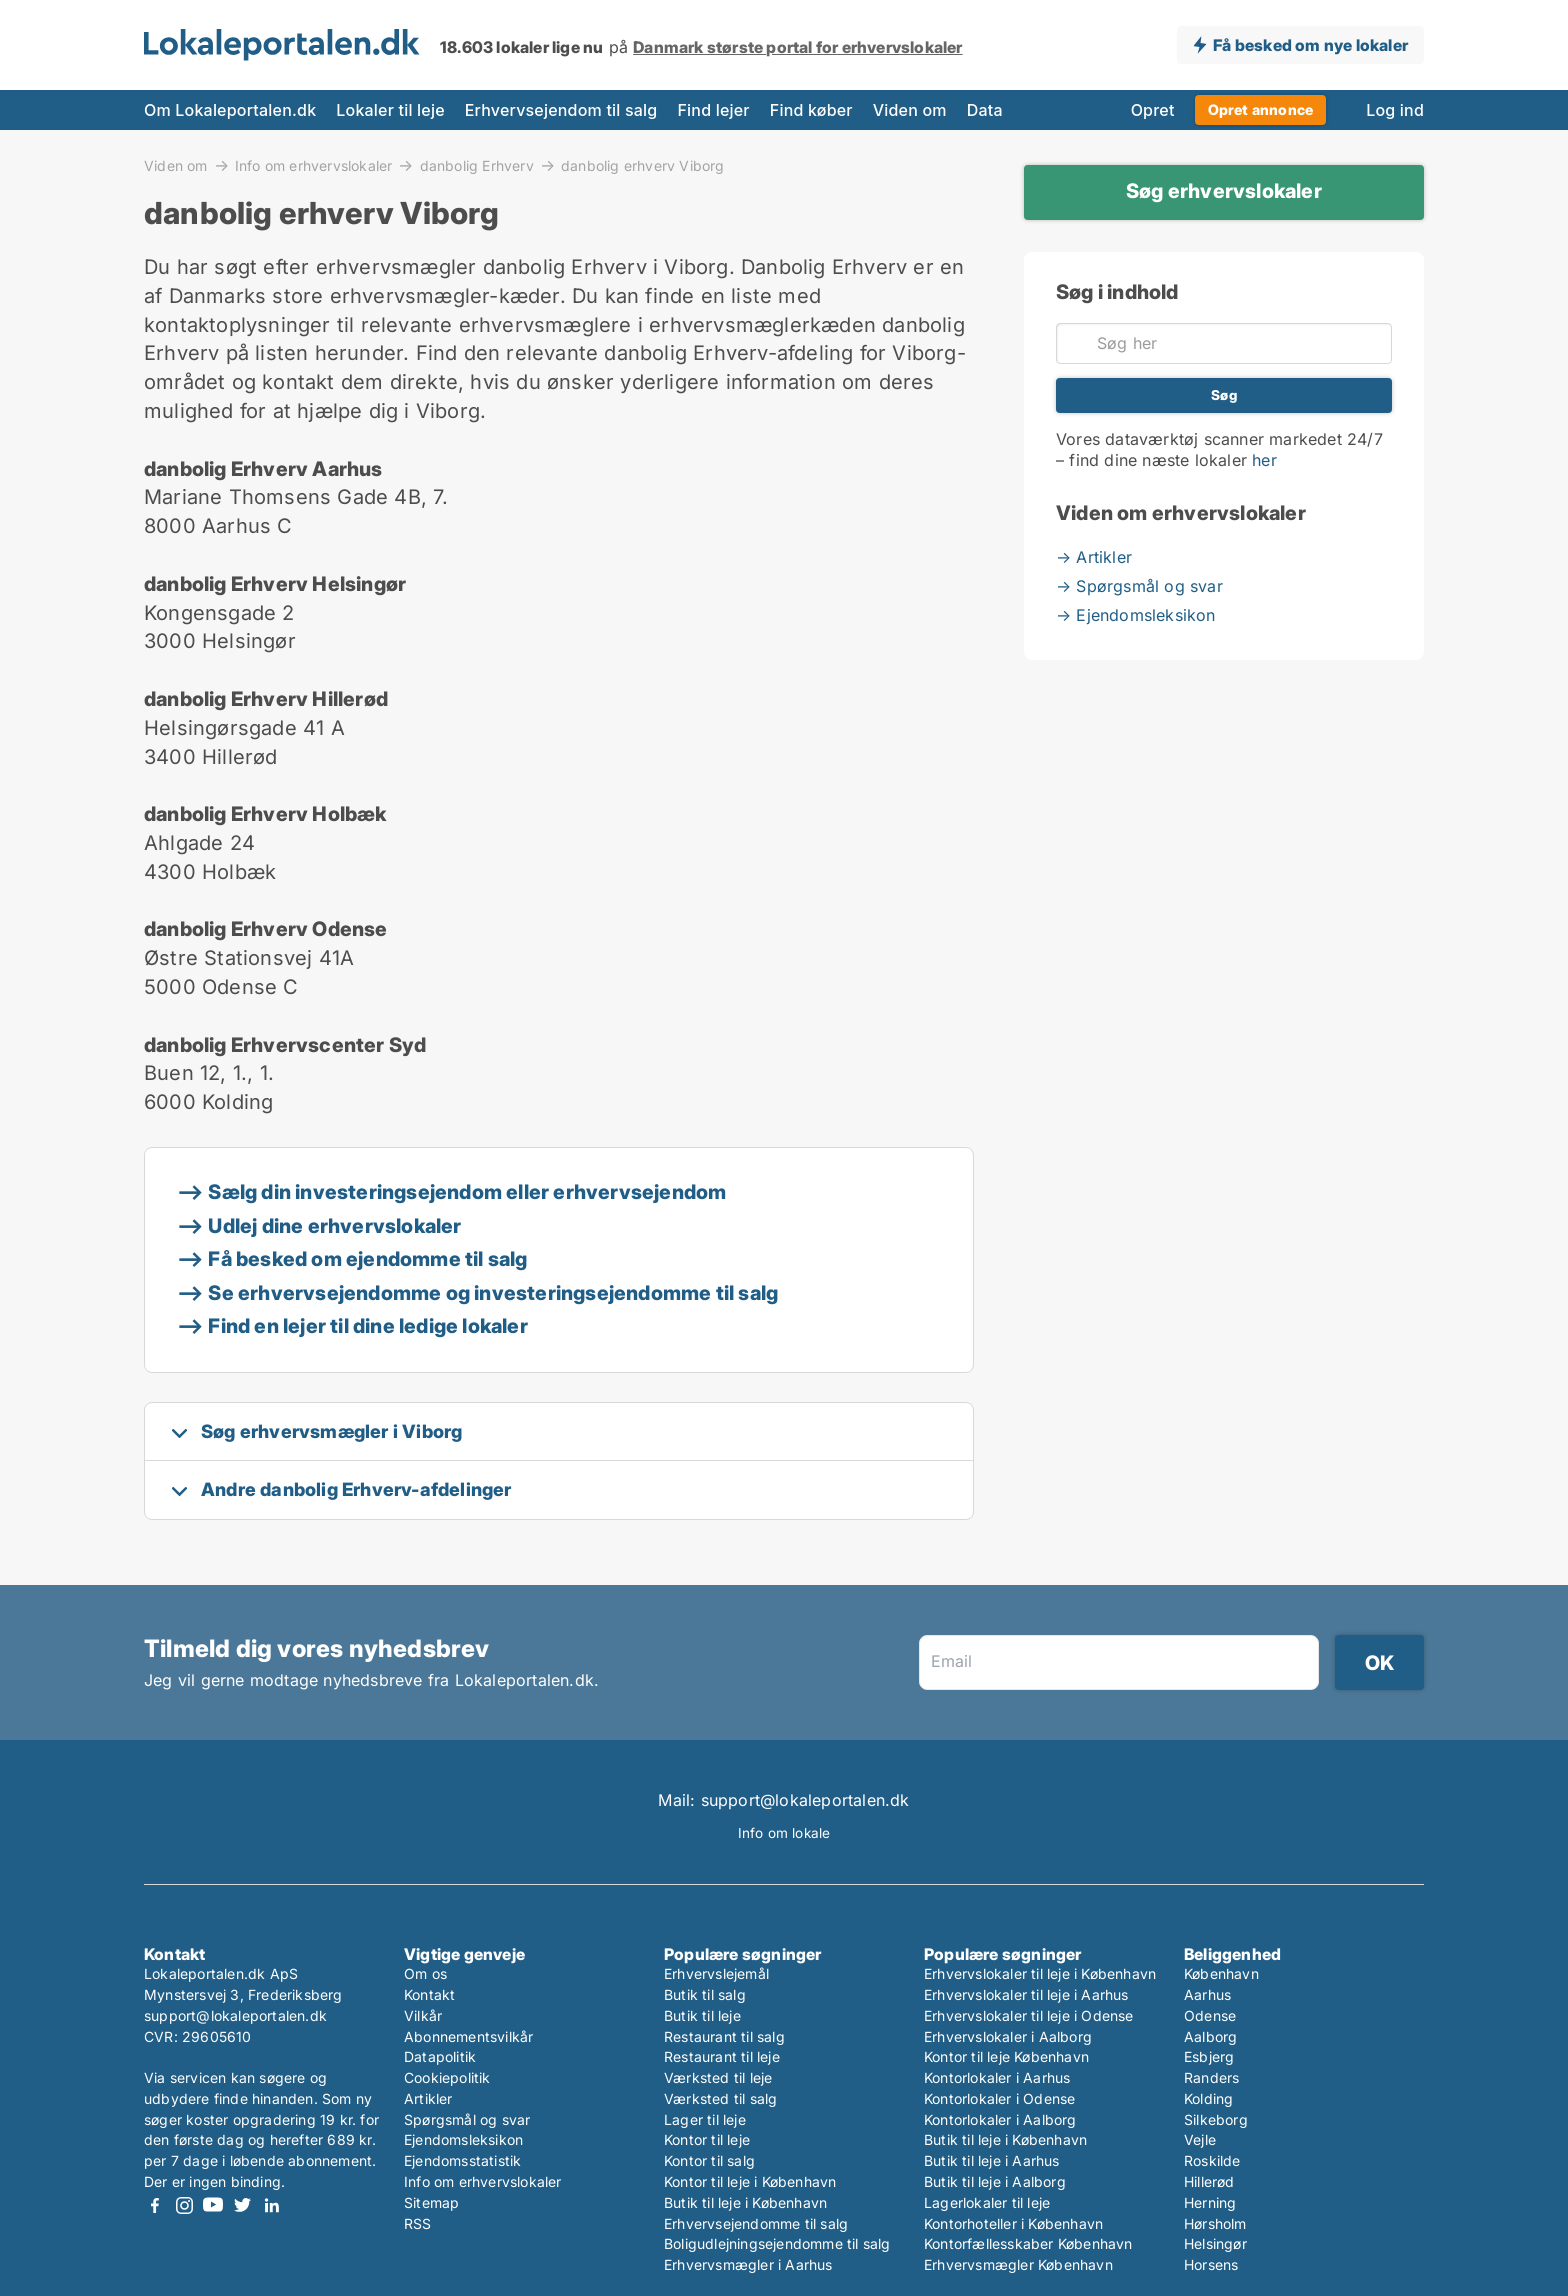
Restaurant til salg (724, 2036)
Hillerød (1209, 2181)
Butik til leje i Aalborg (995, 2181)
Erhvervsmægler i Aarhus (748, 2264)
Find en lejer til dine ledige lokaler (367, 1326)
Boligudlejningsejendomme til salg (777, 2243)
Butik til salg (705, 1994)
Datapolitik (440, 2056)
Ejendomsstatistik (462, 2160)
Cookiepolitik (447, 2077)
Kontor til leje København (1006, 2056)
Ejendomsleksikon (463, 2139)
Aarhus (1207, 1994)
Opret (1153, 110)
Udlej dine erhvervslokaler (334, 1226)
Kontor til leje (707, 2139)
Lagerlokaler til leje (987, 2202)
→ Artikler (1094, 557)
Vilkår (423, 2015)
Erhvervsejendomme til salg (756, 2223)
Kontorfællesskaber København (1028, 2243)
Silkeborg (1216, 2119)
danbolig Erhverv (477, 165)
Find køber (811, 110)
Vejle (1200, 2139)
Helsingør (1215, 2243)
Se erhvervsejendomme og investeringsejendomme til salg (493, 1293)
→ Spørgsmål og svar (1139, 586)
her (1264, 460)
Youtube (213, 2205)
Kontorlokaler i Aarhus (997, 2077)
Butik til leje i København (745, 2202)
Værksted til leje (718, 2077)
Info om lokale (784, 1833)
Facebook (155, 2205)
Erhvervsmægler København (1018, 2264)
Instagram (184, 2205)
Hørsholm (1215, 2223)
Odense (1210, 2015)
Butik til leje (702, 2015)
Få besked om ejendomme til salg (367, 1259)
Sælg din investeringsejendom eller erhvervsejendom (467, 1192)
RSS (418, 2223)
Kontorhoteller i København (1013, 2223)
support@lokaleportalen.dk (235, 2015)
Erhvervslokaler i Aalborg (1008, 2036)
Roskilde (1212, 2160)
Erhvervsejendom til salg (561, 110)
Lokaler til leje (390, 110)
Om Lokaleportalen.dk (230, 110)
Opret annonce (1261, 109)
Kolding (1208, 2098)
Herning (1210, 2202)
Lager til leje (705, 2119)
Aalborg (1210, 2036)
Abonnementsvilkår (468, 2036)
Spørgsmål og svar (467, 2119)
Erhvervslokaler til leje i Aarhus (1026, 1994)
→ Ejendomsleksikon (1136, 615)
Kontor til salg (709, 2160)
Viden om (910, 110)
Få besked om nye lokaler (1310, 45)
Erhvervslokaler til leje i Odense (1029, 2015)
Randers (1211, 2077)
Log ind (1395, 110)
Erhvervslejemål (716, 1973)
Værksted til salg (720, 2098)
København (1221, 1973)
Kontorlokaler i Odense (999, 2098)
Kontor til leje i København (750, 2181)
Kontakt (429, 1994)
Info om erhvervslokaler (314, 165)
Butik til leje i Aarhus (992, 2160)
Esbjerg (1209, 2056)
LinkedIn (271, 2205)
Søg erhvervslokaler (1224, 191)
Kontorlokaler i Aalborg (1000, 2119)
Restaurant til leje (722, 2056)
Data (985, 110)
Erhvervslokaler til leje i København (1040, 1973)
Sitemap (431, 2202)
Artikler (428, 2098)
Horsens (1211, 2264)
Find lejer (713, 110)
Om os (425, 1973)
